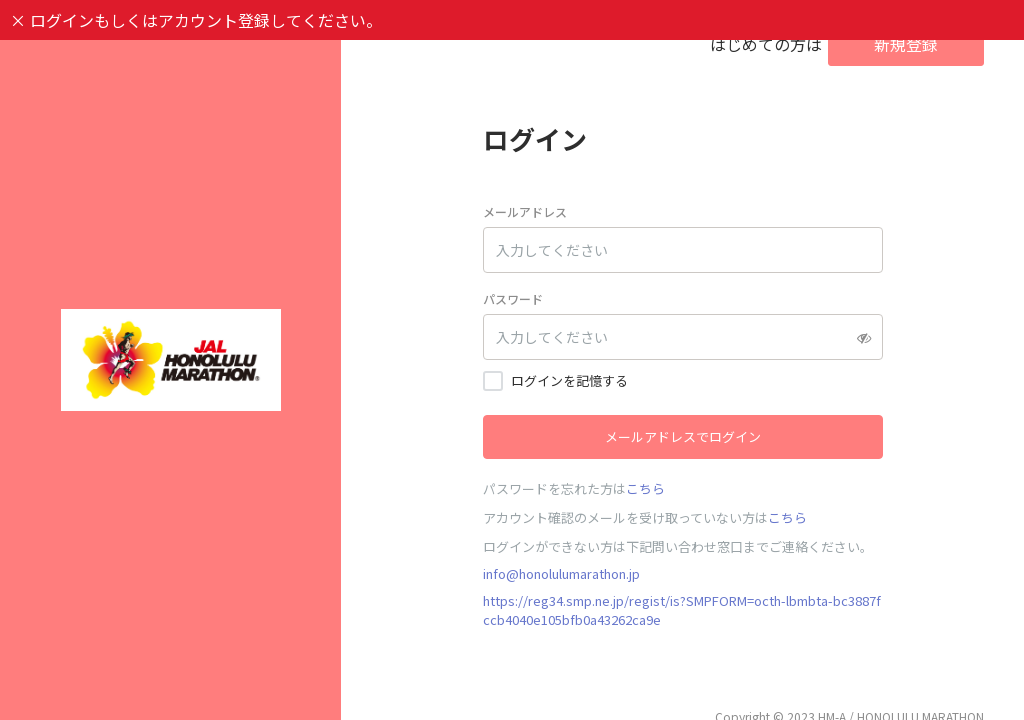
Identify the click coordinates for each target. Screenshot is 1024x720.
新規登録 (906, 44)
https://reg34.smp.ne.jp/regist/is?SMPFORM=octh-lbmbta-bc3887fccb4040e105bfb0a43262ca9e (682, 610)
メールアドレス (525, 211)
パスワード (513, 298)
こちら (645, 488)
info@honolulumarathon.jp (561, 573)
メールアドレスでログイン (683, 436)
